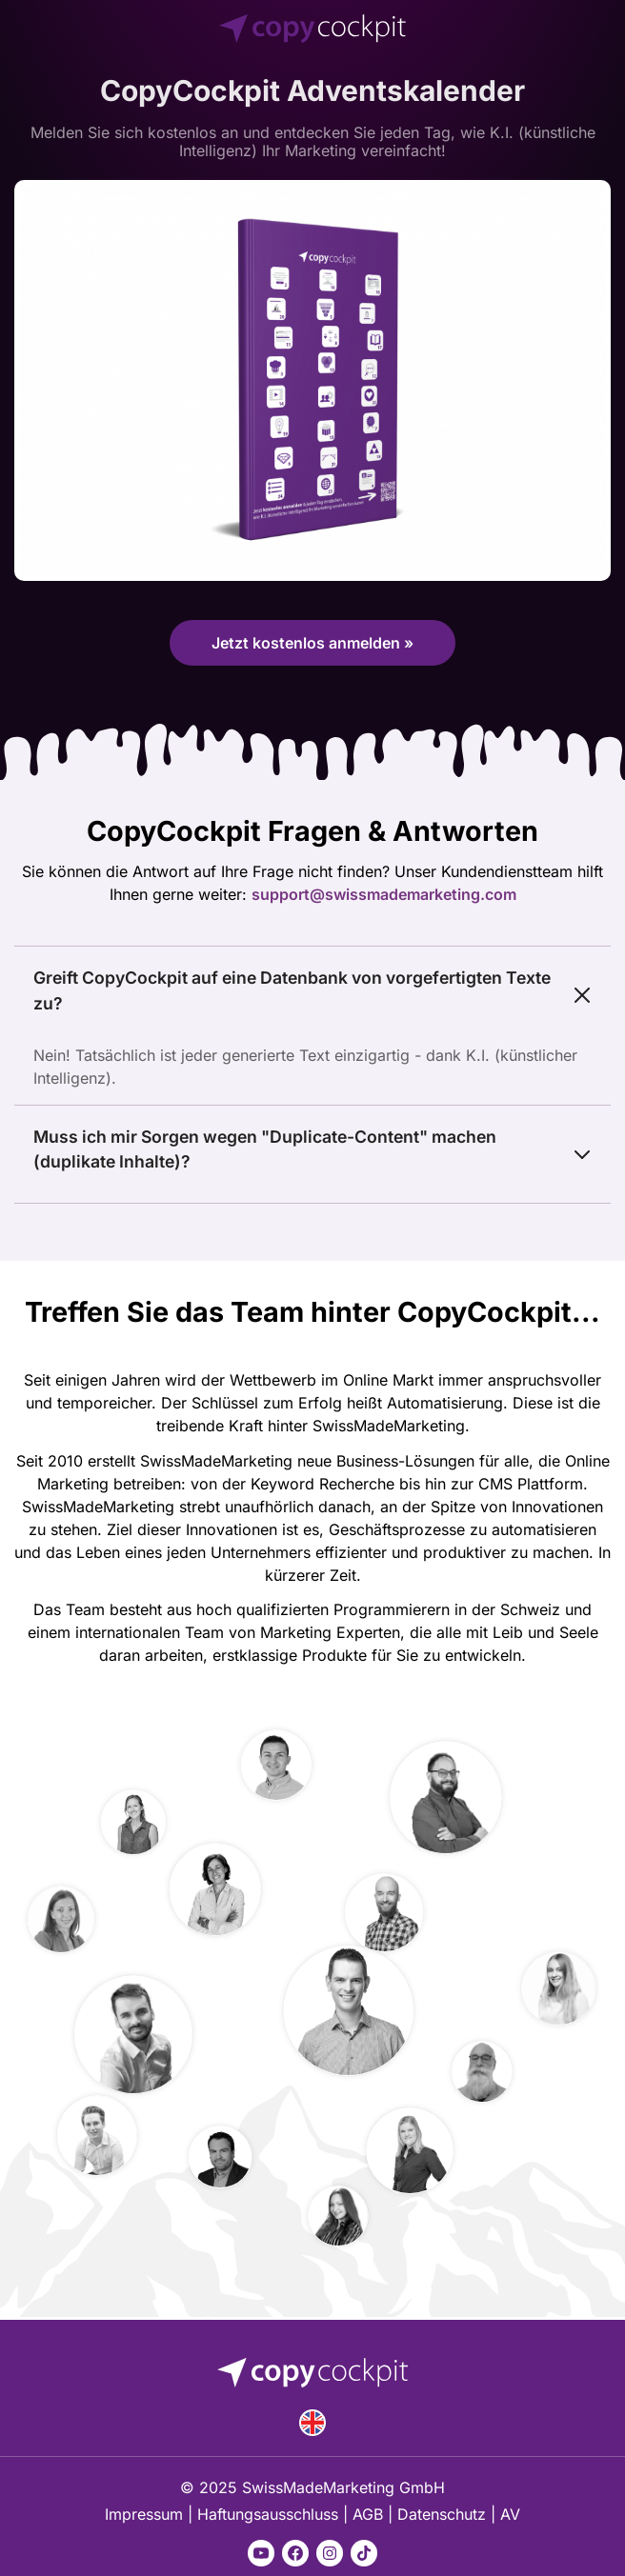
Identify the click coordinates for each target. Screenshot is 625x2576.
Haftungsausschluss (267, 2514)
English (312, 2422)
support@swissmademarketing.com (384, 894)
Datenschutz (441, 2514)
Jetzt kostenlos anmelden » (312, 642)
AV (510, 2514)
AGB (368, 2514)
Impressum (144, 2514)
